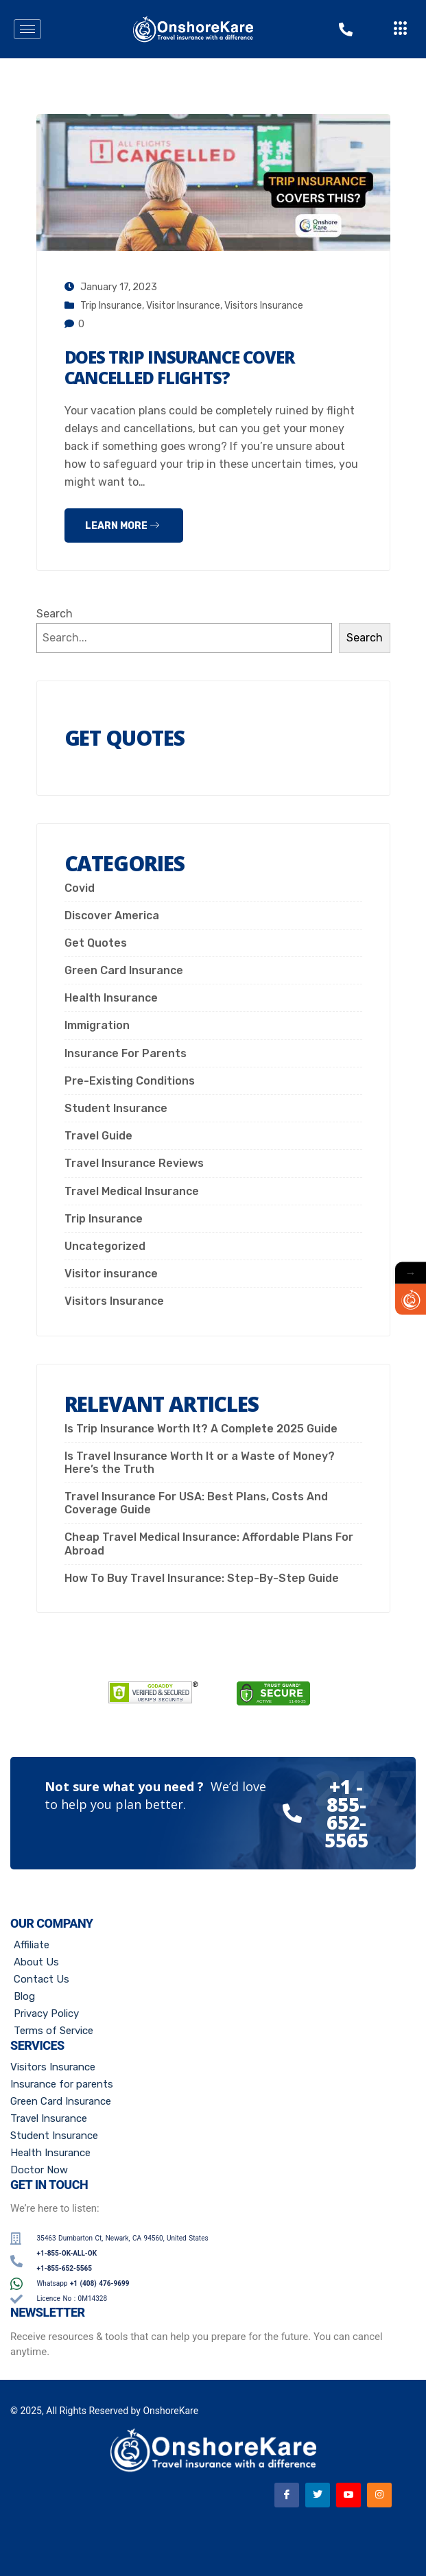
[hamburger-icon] (27, 29)
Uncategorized (104, 1246)
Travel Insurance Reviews (134, 1163)
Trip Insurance (111, 305)
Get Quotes (95, 942)
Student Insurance (115, 1108)
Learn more (122, 526)
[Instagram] (379, 2495)
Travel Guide (98, 1135)
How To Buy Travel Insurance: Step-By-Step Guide (201, 1578)
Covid (79, 888)
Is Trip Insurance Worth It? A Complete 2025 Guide (201, 1428)
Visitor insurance (183, 305)
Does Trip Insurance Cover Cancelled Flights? (179, 367)
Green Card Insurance (123, 970)
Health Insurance (111, 997)
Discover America (111, 915)
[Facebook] (286, 2495)
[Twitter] (317, 2495)
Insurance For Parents (125, 1053)
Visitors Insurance (263, 305)
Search (54, 613)
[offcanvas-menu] (400, 29)
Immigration (97, 1025)
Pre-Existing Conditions (129, 1080)
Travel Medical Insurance (131, 1191)
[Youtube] (348, 2495)
